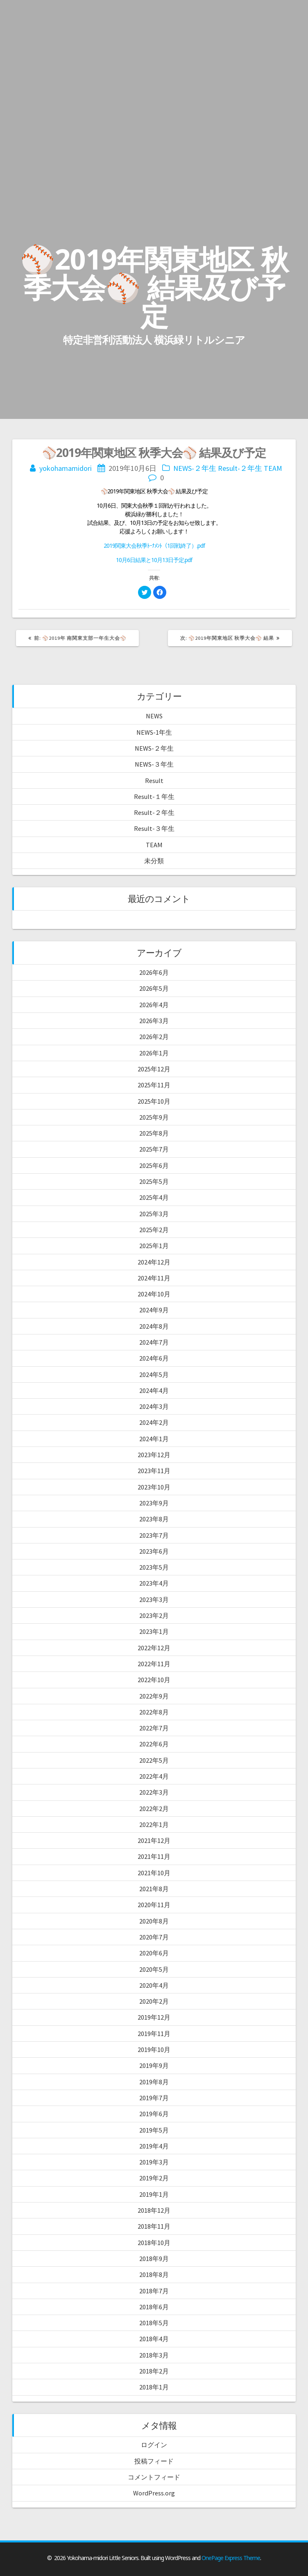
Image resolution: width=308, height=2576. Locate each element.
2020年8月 (154, 1921)
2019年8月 (154, 2082)
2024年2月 (154, 1422)
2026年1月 (154, 1053)
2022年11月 (154, 1664)
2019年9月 (154, 2065)
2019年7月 (154, 2098)
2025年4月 (154, 1197)
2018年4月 (154, 2339)
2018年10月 (154, 2243)
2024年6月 (154, 1358)
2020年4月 (154, 1985)
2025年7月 (154, 1149)
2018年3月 (154, 2355)
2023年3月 (154, 1599)
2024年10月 (154, 1294)
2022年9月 (154, 1696)
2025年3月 (154, 1214)
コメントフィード (154, 2477)
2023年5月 (154, 1567)
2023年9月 (154, 1503)
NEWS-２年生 (194, 468)
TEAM (273, 468)
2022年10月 (154, 1680)
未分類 (154, 861)
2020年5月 (154, 1969)
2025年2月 (154, 1230)
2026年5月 (154, 988)
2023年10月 (154, 1487)
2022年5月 (154, 1760)
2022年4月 (154, 1776)
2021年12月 (154, 1840)
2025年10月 (154, 1101)
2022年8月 (154, 1712)
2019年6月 (154, 2114)
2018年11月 (154, 2226)
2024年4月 (154, 1390)
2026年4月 (154, 1005)
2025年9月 (154, 1117)
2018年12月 (154, 2210)
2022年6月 (154, 1744)
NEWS (154, 716)
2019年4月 (154, 2146)
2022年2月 (154, 1808)
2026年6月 (154, 972)
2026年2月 (154, 1037)
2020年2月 (154, 2001)
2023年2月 (154, 1615)
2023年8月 (154, 1519)
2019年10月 (154, 2049)
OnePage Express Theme (231, 2558)
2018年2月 (154, 2371)
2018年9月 (154, 2258)
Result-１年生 (154, 796)
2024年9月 (154, 1310)
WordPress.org (154, 2493)
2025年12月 (154, 1069)
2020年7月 (154, 1937)
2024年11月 (154, 1278)
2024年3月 (154, 1406)
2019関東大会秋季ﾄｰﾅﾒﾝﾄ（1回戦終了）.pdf (154, 545)
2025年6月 (154, 1165)
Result (154, 780)
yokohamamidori (65, 468)
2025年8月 (154, 1133)
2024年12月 (154, 1262)
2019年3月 (154, 2162)
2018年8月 (154, 2274)
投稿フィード (154, 2461)
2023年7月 (154, 1535)
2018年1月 (154, 2387)
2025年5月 (154, 1181)
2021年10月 (154, 1873)
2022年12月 (154, 1648)
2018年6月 (154, 2307)
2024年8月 (154, 1326)
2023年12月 (154, 1455)
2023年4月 (154, 1583)
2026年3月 (154, 1021)
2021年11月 (154, 1856)
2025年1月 (154, 1246)
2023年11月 (154, 1471)
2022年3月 (154, 1792)
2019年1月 (154, 2194)
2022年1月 (154, 1824)
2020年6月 (154, 1953)
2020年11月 (154, 1905)
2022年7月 (154, 1728)
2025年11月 (154, 1085)
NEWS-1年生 (154, 732)
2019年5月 (154, 2130)
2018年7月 (154, 2291)
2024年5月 (154, 1374)
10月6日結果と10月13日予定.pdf (154, 560)
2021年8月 (154, 1889)
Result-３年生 (154, 828)
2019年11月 (154, 2033)
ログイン (154, 2445)
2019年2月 (154, 2178)
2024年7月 (154, 1342)
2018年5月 (154, 2323)
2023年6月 (154, 1551)
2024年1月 (154, 1439)
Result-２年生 (240, 468)
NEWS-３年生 (154, 764)
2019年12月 (154, 2017)
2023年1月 (154, 1631)
